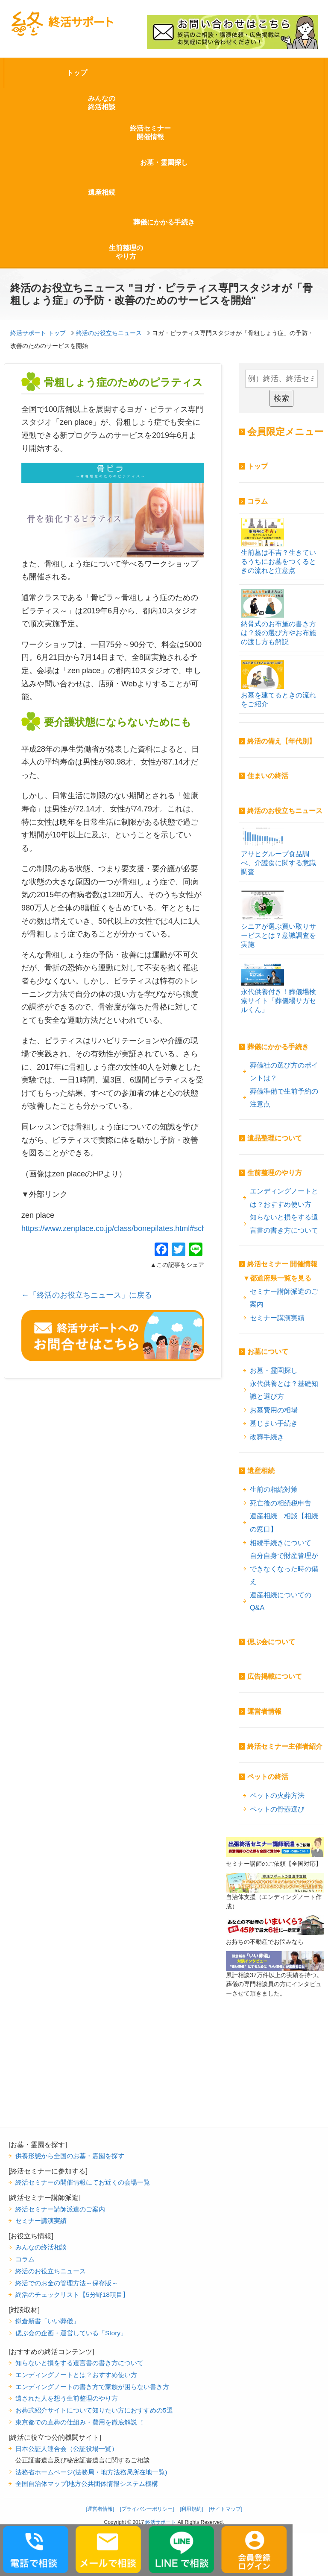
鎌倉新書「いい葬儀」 (47, 2321)
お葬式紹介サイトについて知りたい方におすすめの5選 (94, 2410)
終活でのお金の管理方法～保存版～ (66, 2283)
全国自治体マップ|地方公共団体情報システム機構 (86, 2483)
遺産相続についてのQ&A (280, 1601)
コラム (257, 501)
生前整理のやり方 (126, 252)
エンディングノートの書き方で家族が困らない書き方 (92, 2386)
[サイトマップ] (226, 2509)
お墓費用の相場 (274, 1410)
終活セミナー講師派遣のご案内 (60, 2209)
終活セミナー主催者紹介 (284, 1746)
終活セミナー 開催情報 (282, 1264)
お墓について (267, 1351)
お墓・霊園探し (164, 162)
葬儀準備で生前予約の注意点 (284, 1097)
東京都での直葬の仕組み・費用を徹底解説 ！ (80, 2422)
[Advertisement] (275, 2084)
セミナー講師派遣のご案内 (284, 1297)
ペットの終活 (267, 1776)
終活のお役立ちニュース (284, 810)
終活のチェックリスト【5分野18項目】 (72, 2294)
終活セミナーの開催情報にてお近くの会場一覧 (82, 2182)
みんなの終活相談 (101, 103)
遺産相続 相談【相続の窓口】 (284, 1522)
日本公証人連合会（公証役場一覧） (66, 2448)
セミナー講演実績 (277, 1318)
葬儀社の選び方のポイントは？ (284, 1071)
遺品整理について (274, 1138)
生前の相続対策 (274, 1489)
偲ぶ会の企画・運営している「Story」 (71, 2333)
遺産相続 (101, 192)
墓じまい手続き (274, 1423)
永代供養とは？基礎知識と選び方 (284, 1390)
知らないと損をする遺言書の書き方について (284, 1223)
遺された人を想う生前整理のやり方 (66, 2398)
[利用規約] (191, 2509)
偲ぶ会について (271, 1641)
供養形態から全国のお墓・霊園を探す (69, 2155)
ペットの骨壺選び (277, 1809)
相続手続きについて (280, 1542)
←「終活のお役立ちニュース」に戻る (86, 1295)
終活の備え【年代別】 (281, 741)
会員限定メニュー (285, 432)
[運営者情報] (100, 2509)
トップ (77, 72)
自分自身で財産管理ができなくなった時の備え (284, 1568)
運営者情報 (264, 1711)
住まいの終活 (267, 775)
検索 (281, 398)
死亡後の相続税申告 (280, 1503)
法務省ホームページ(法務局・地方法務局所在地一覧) (91, 2472)
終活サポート (62, 24)
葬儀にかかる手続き (164, 222)
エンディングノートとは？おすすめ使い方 (284, 1197)
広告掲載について (274, 1676)
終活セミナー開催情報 (150, 132)
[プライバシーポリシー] (147, 2509)
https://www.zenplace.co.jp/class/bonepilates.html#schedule (123, 1228)
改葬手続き (267, 1437)
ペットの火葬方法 (277, 1795)
